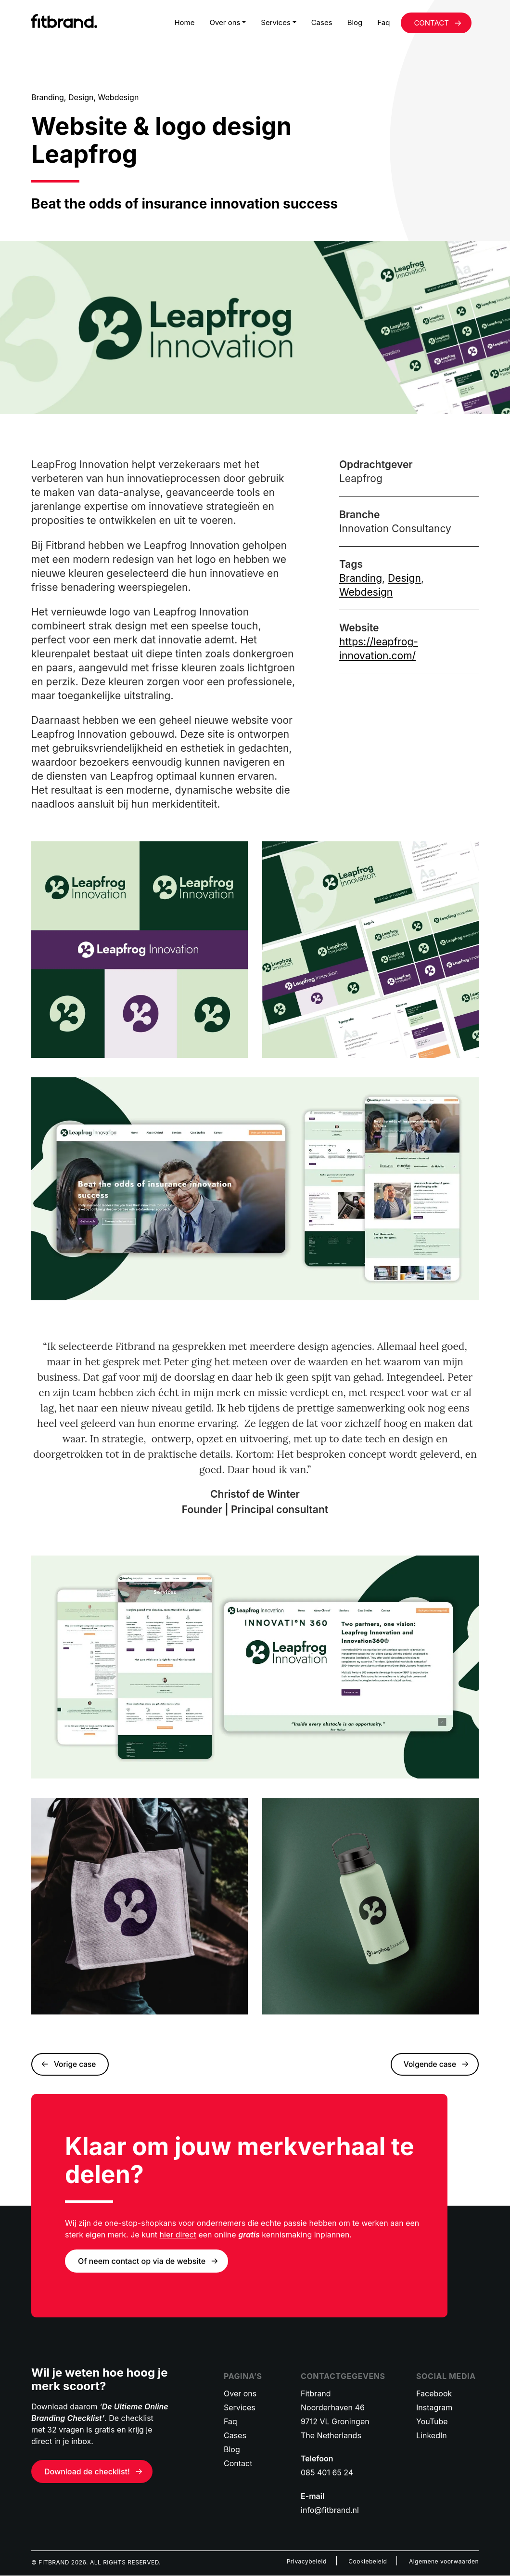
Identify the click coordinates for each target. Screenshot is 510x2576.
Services (276, 22)
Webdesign (366, 592)
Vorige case (76, 2064)
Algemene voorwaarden (444, 2561)
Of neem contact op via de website (141, 2261)
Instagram (434, 2408)
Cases (321, 22)
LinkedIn (431, 2436)
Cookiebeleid (367, 2561)
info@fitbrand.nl (330, 2510)
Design (404, 578)
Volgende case (429, 2064)
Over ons (224, 22)
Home (184, 22)
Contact (238, 2464)
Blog (355, 22)
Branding (360, 578)
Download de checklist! (87, 2472)
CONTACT (431, 22)
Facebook (434, 2394)
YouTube (432, 2422)
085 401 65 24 (327, 2473)
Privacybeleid (307, 2561)
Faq (383, 22)
